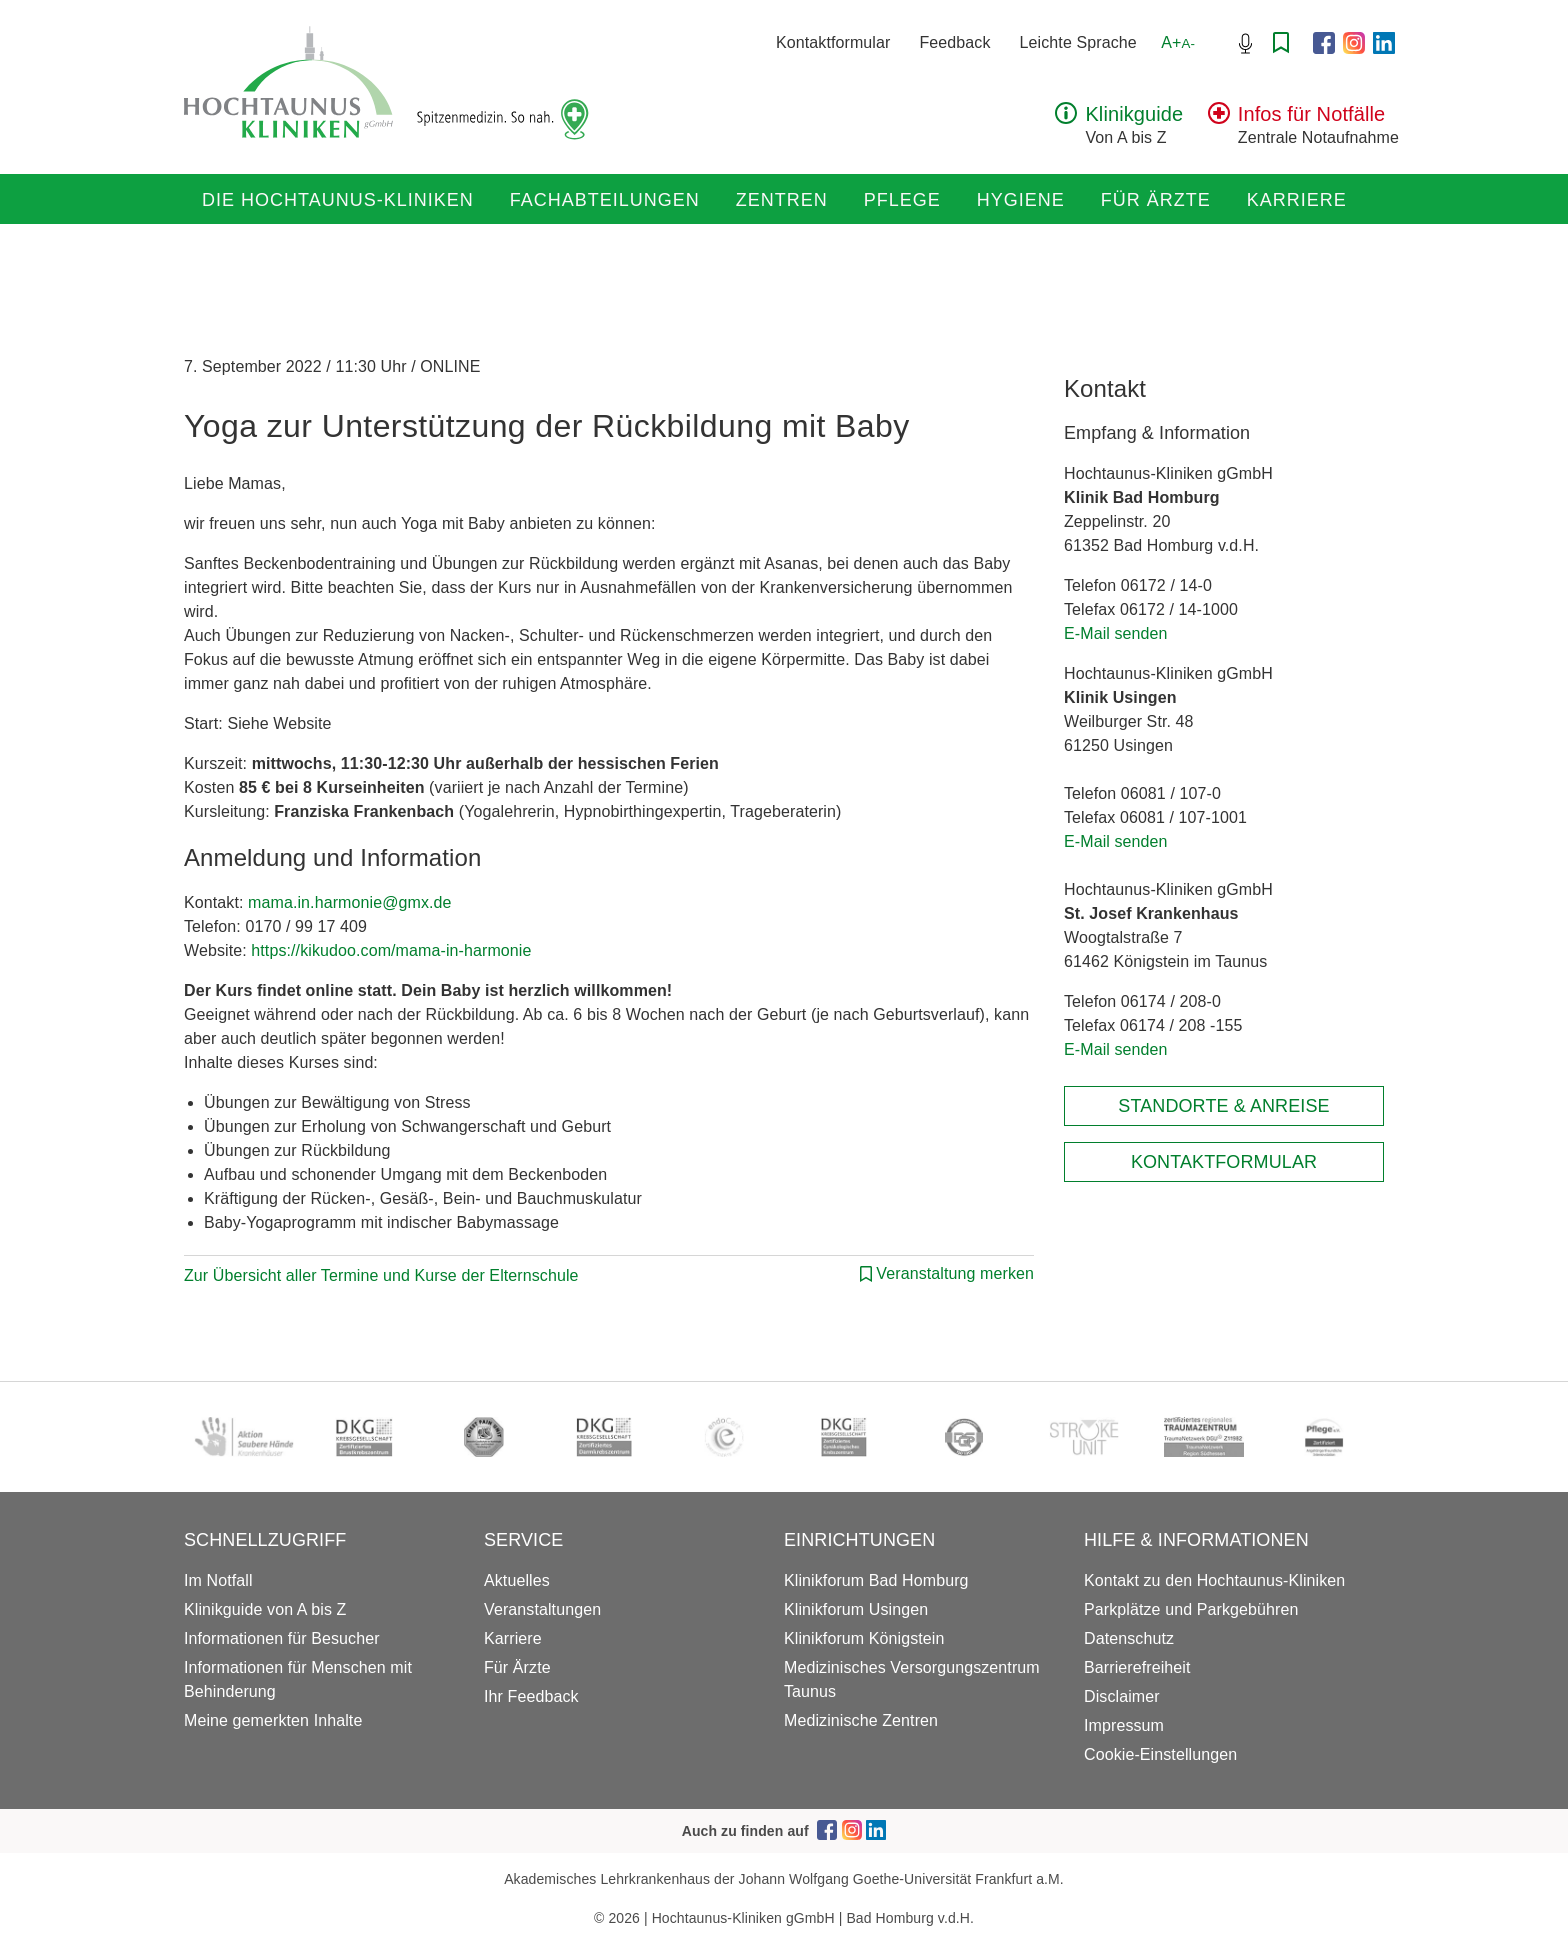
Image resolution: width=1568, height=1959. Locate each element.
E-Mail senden (1116, 633)
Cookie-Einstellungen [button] (1160, 1754)
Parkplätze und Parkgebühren (1191, 1609)
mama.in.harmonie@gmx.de (350, 902)
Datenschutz (1129, 1638)
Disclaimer (1122, 1696)
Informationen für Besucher (282, 1638)
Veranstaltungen (542, 1609)
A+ (1178, 42)
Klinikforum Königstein (864, 1638)
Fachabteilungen (605, 200)
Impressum (1124, 1725)
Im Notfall (218, 1580)
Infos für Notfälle (1311, 114)
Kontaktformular (833, 42)
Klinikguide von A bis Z (265, 1609)
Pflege (902, 200)
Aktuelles (517, 1580)
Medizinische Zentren (861, 1720)
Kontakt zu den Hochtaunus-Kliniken (1214, 1580)
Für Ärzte (1156, 200)
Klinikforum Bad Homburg (876, 1580)
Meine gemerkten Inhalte (273, 1720)
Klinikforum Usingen (856, 1609)
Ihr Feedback (531, 1696)
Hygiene (1021, 200)
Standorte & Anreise (1223, 1106)
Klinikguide (1134, 114)
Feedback (954, 42)
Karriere (1297, 200)
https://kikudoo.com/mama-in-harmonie (391, 950)
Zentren (782, 200)
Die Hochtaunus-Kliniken (338, 200)
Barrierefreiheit (1137, 1667)
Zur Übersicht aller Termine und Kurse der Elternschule (381, 1275)
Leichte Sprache (1078, 42)
